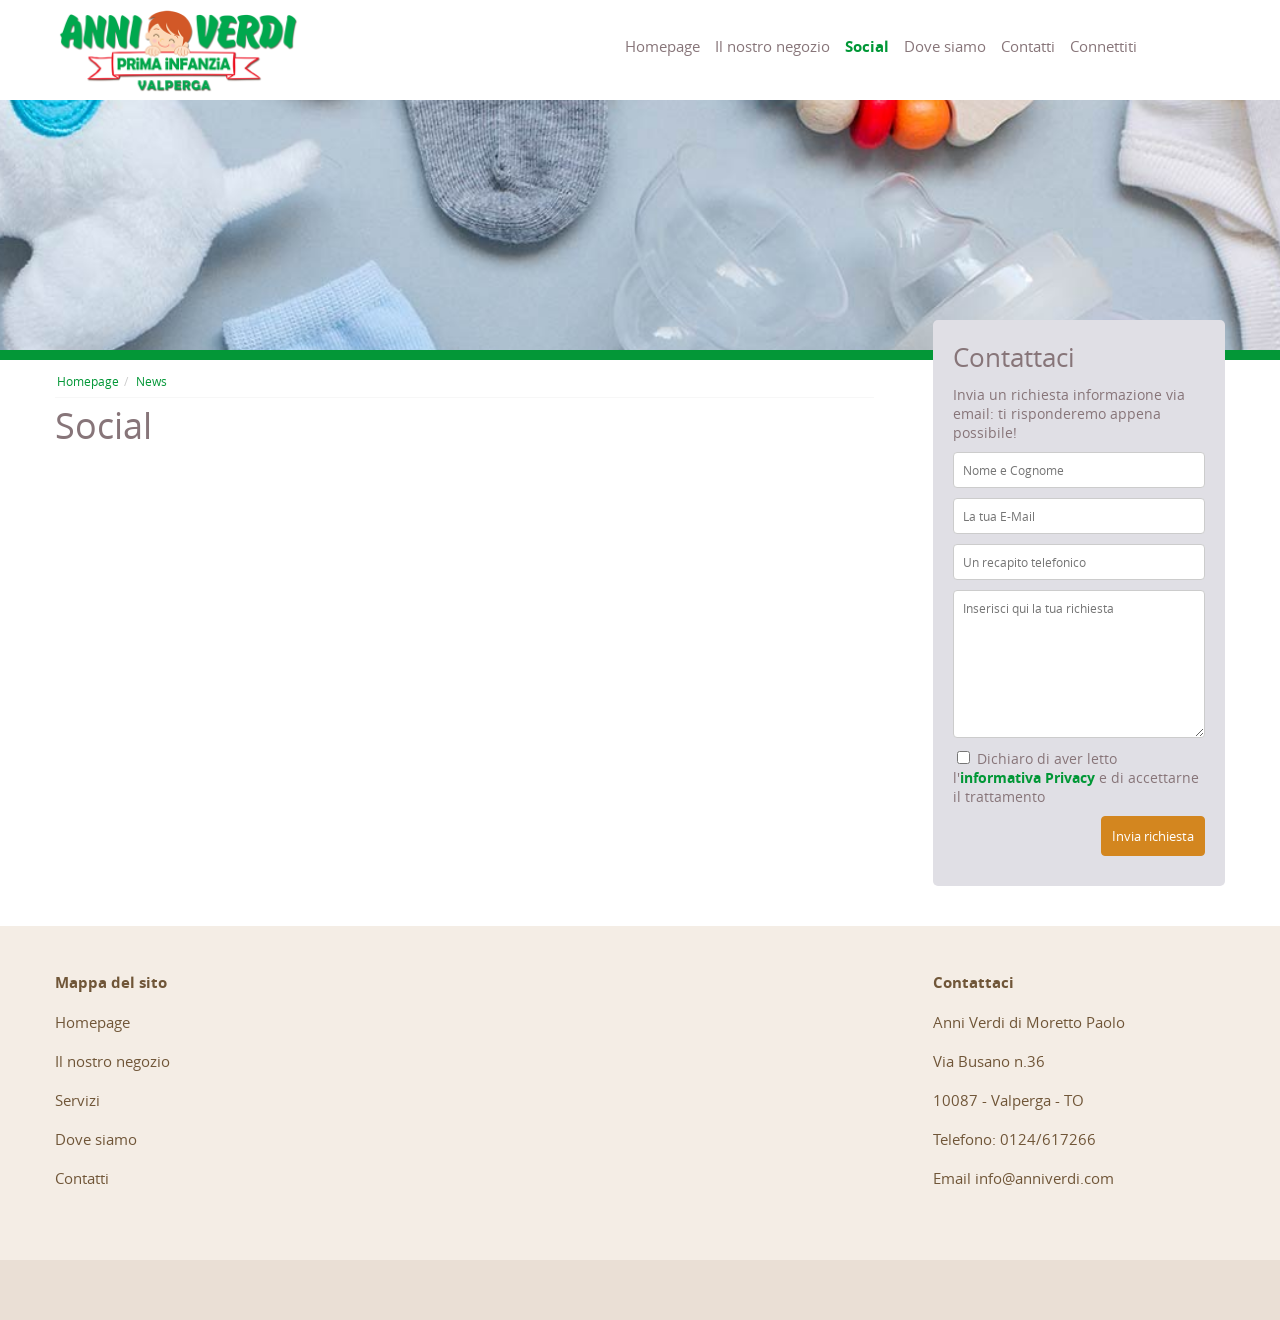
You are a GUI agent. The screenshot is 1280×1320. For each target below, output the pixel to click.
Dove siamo (945, 46)
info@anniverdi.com (1044, 1178)
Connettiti (1103, 46)
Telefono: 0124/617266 (1014, 1139)
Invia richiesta (1153, 836)
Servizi (77, 1100)
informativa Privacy (1027, 777)
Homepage (662, 46)
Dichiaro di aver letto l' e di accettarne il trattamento (1076, 777)
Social (867, 46)
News (151, 381)
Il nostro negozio (772, 46)
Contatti (1028, 46)
